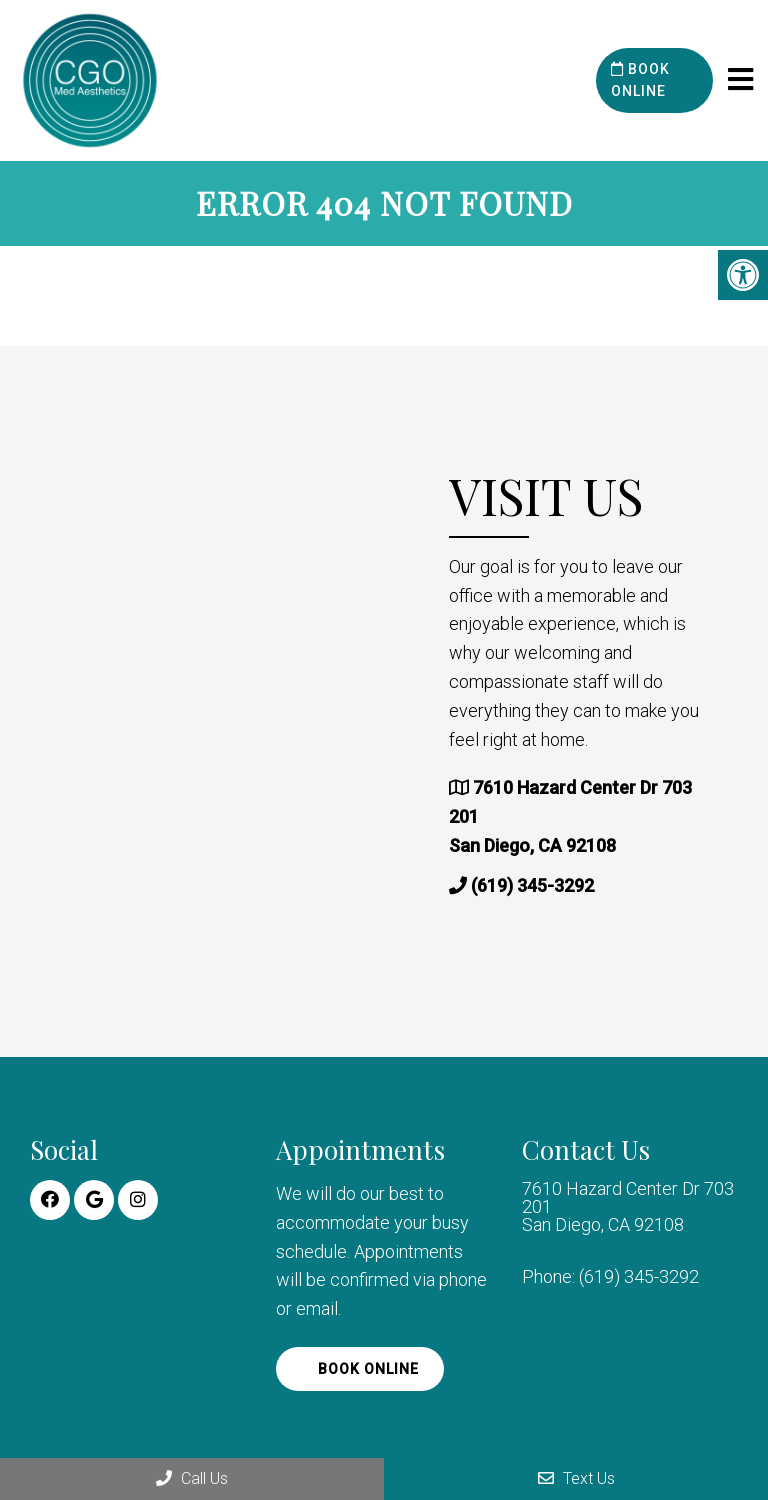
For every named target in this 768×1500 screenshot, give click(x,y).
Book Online (640, 80)
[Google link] (94, 1200)
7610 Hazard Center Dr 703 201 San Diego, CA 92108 (628, 1207)
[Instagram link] (138, 1200)
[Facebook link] (50, 1200)
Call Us (192, 1478)
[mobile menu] (740, 80)
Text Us (576, 1478)
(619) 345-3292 (532, 885)
